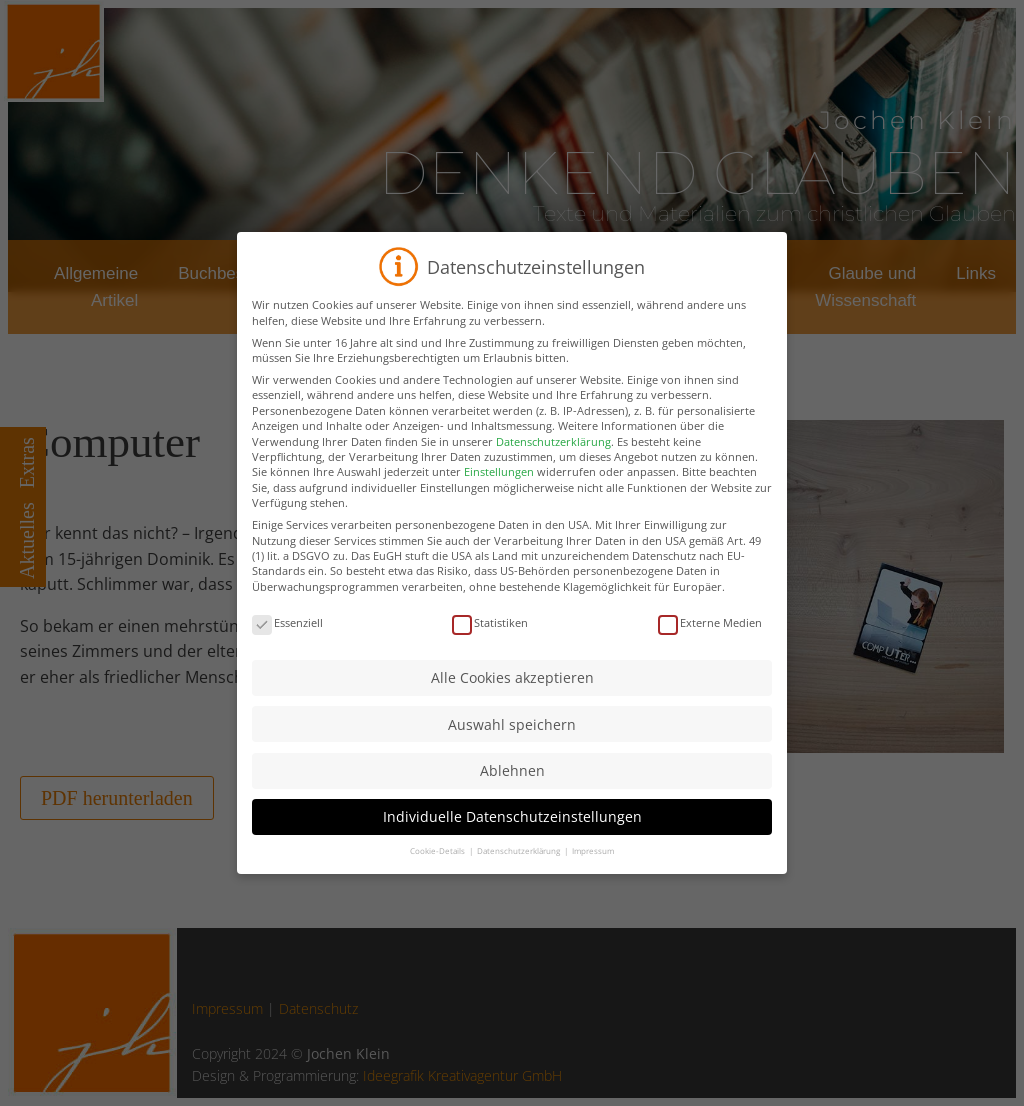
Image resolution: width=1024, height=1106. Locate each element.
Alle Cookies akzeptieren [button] (512, 707)
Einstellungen (499, 501)
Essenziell (287, 651)
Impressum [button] (593, 880)
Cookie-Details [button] (438, 880)
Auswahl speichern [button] (512, 753)
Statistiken (490, 651)
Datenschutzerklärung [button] (519, 880)
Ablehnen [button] (512, 799)
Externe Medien (710, 651)
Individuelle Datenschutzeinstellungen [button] (512, 846)
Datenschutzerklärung (553, 470)
